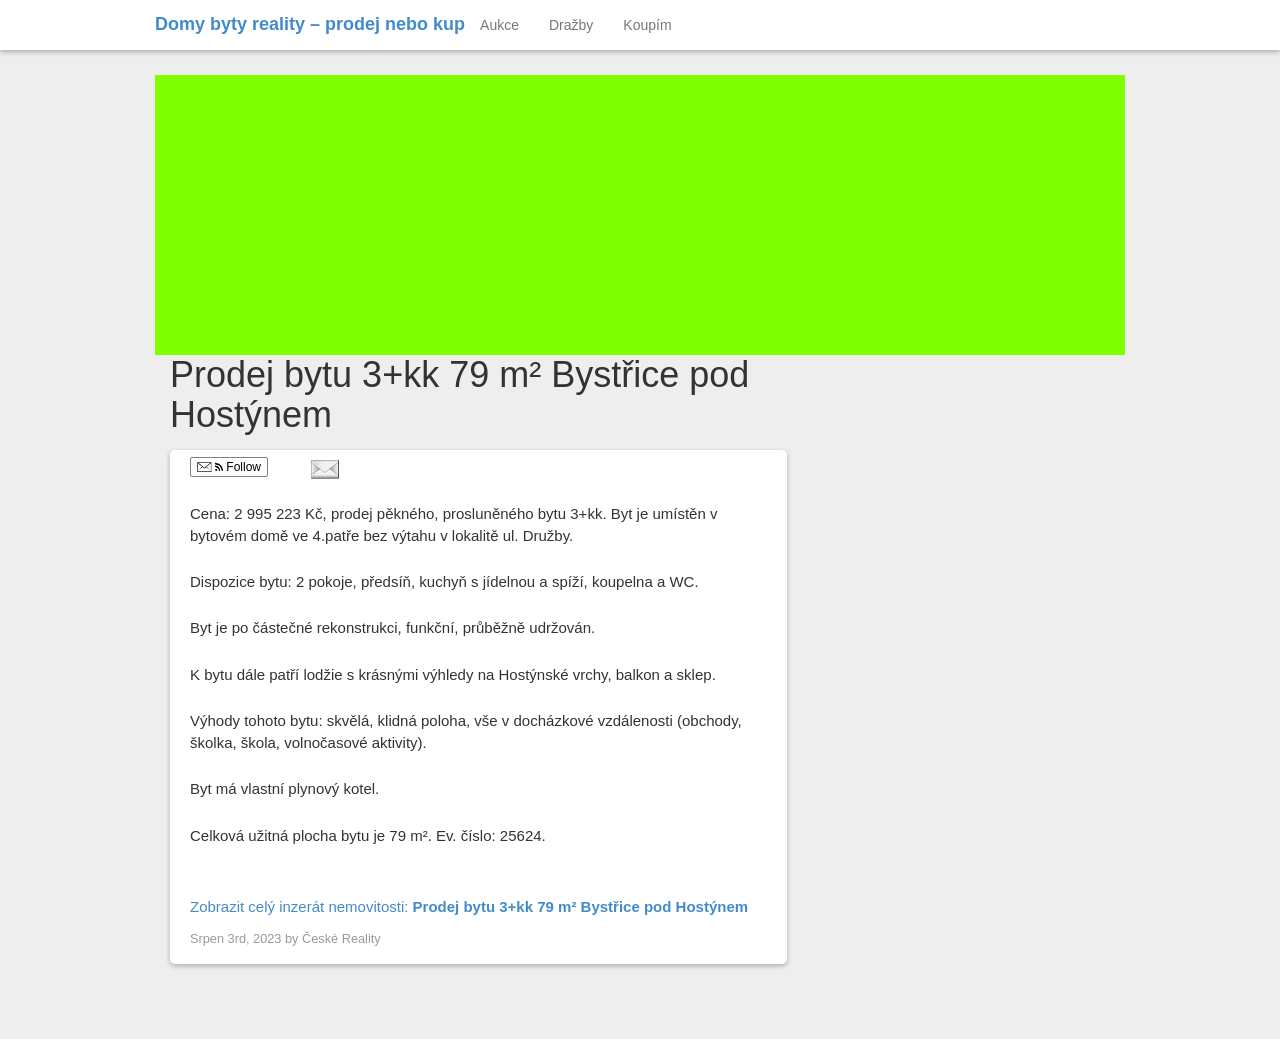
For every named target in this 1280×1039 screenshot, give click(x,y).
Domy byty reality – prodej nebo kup (310, 24)
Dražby (571, 25)
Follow (229, 467)
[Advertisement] (640, 215)
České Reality (341, 938)
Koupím (647, 25)
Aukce (499, 25)
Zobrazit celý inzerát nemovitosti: (469, 906)
